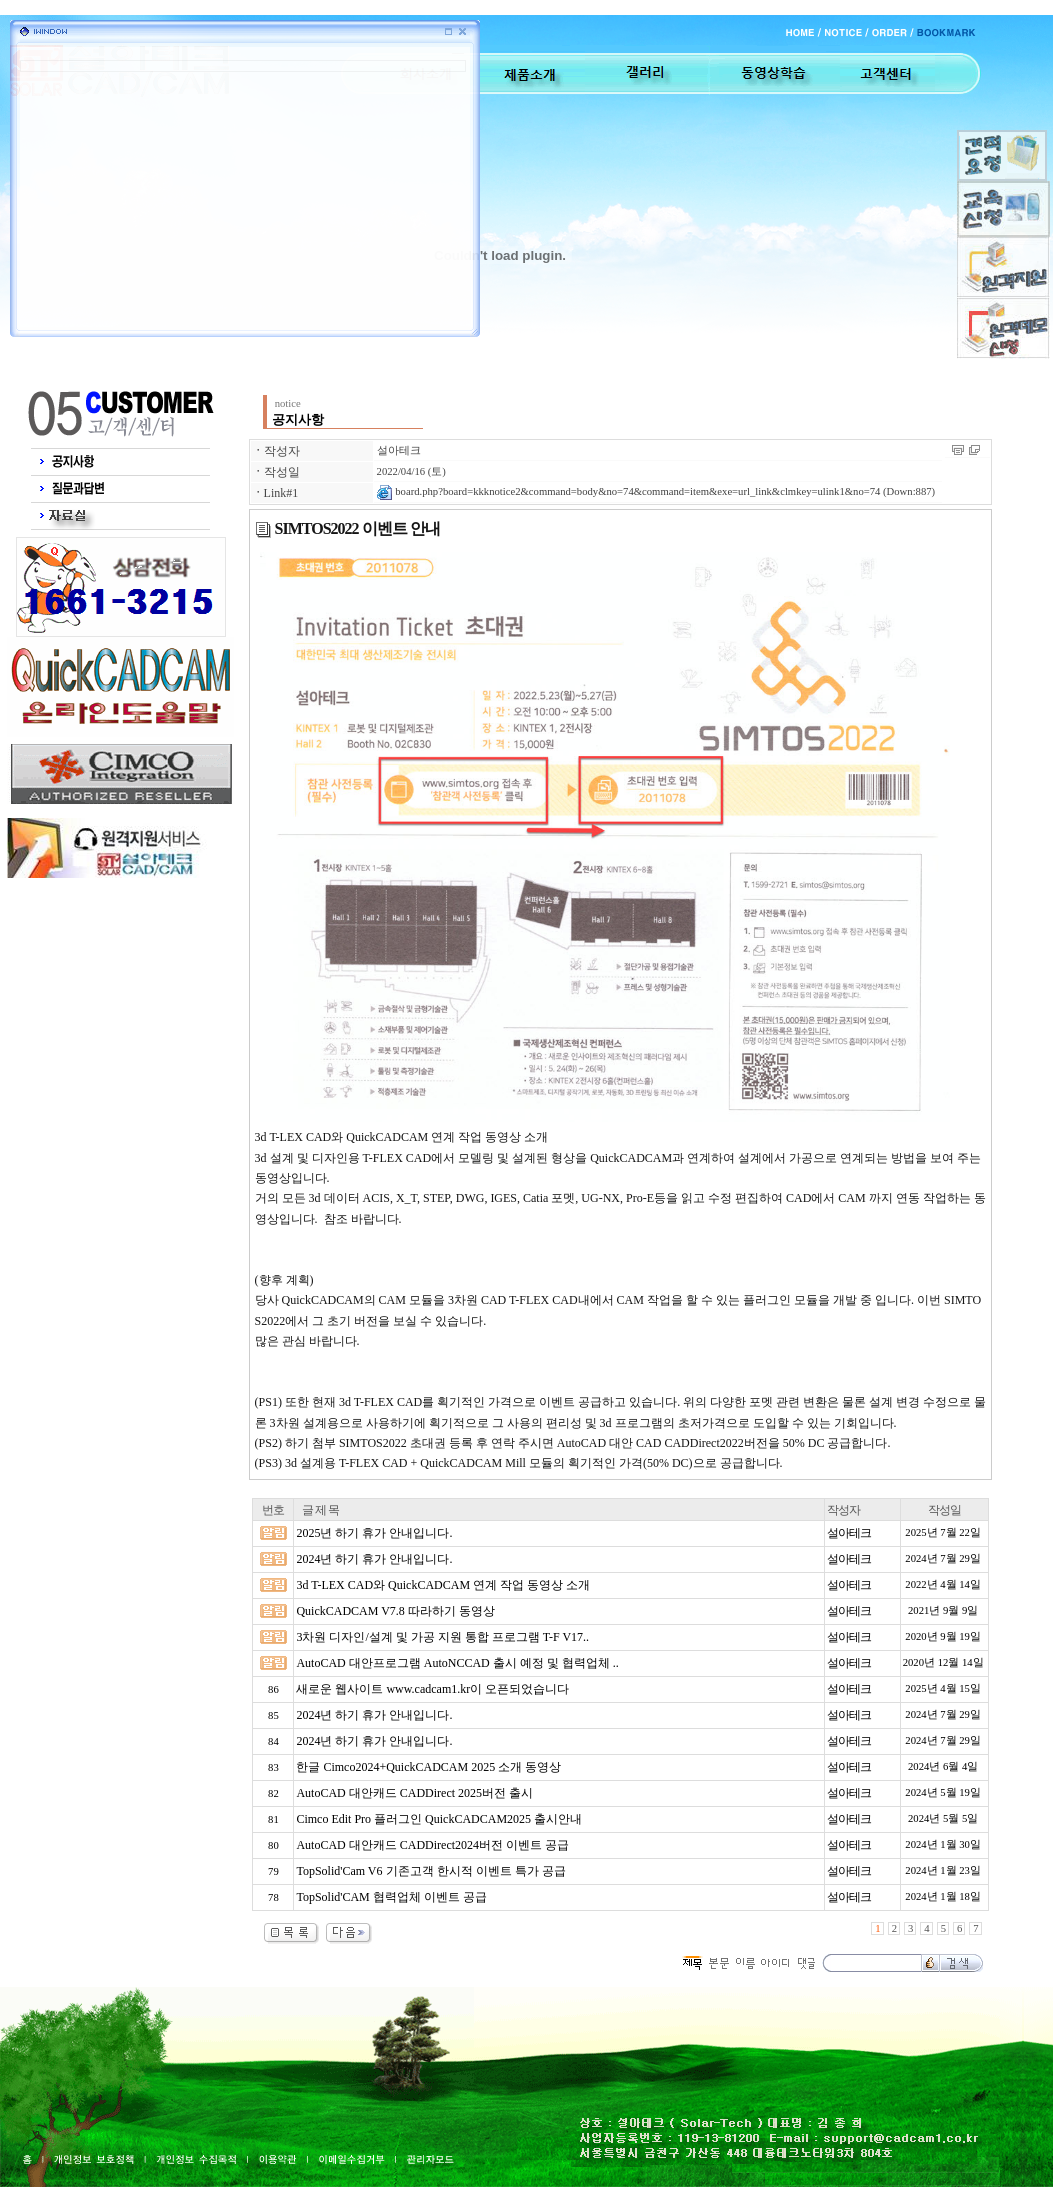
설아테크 (399, 450)
